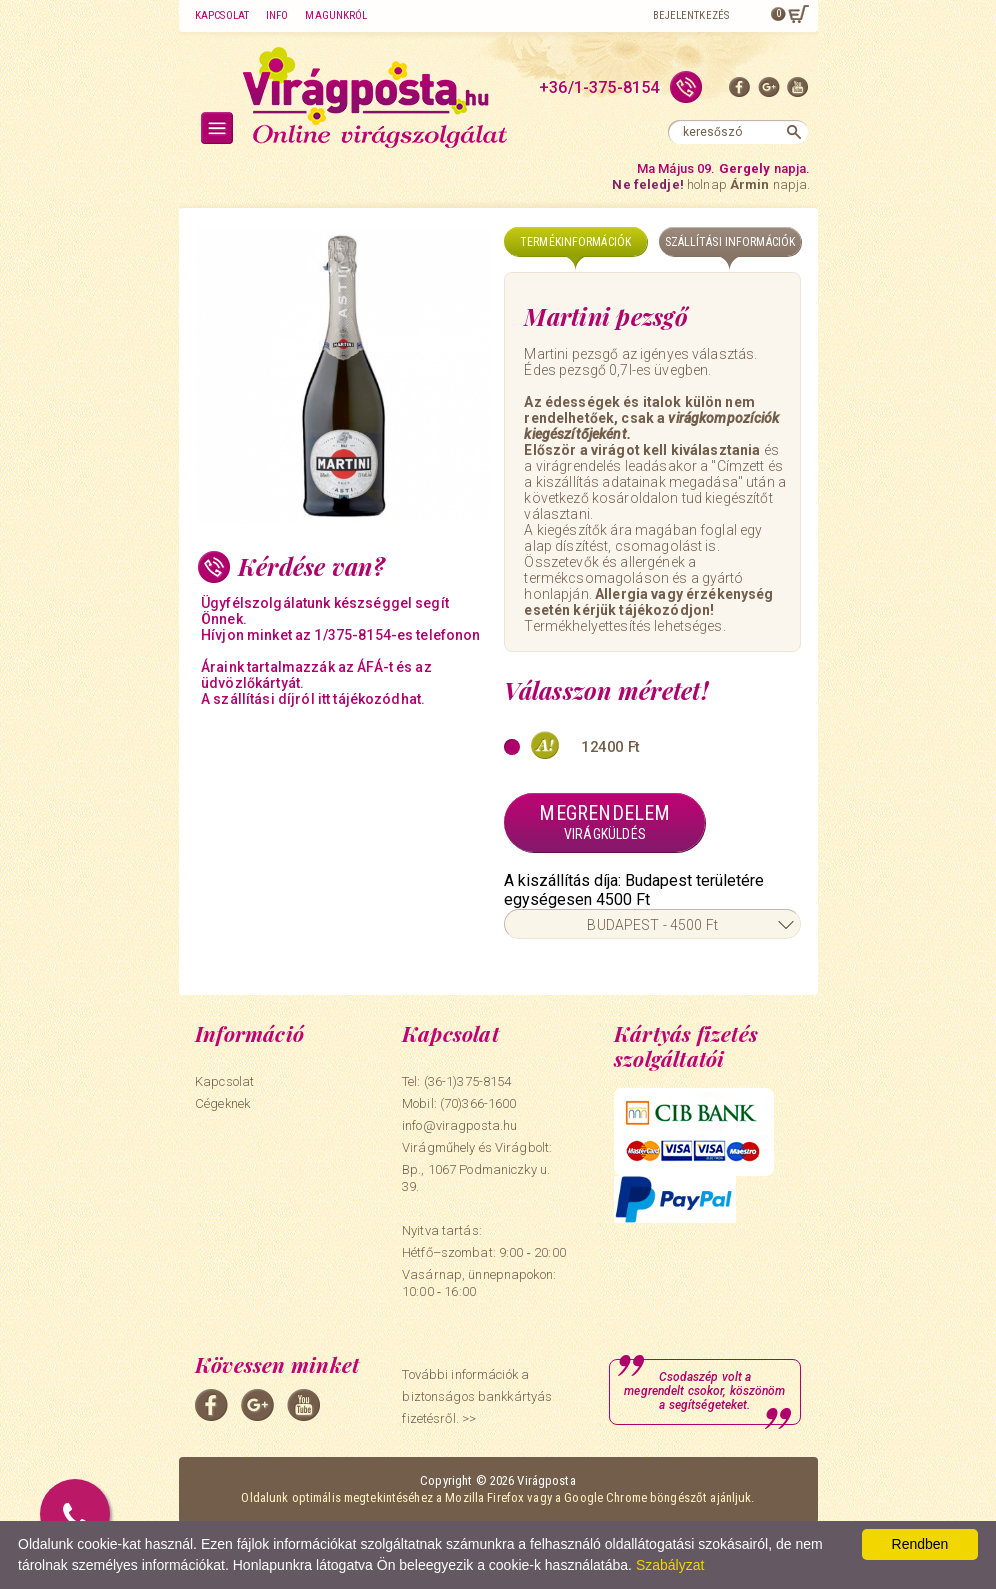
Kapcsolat (222, 15)
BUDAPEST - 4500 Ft (652, 925)
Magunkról (336, 15)
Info (277, 15)
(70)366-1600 (478, 1103)
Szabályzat (670, 1565)
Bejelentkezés (691, 15)
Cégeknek (222, 1103)
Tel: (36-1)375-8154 (456, 1081)
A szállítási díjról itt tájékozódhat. (313, 699)
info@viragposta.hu (459, 1125)
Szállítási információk (730, 242)
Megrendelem (604, 822)
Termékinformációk (575, 242)
